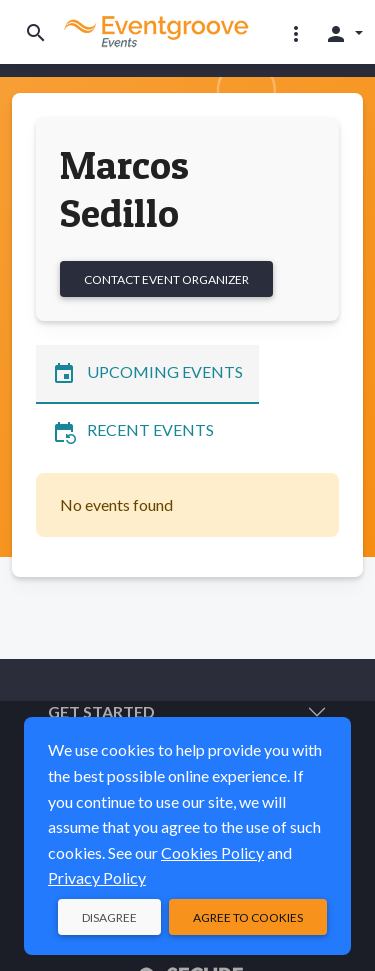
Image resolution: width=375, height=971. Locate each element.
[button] (296, 33)
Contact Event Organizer (166, 279)
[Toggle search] (36, 32)
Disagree (109, 917)
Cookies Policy (212, 852)
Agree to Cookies (248, 917)
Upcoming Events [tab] (147, 374)
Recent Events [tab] (133, 432)
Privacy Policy (97, 877)
